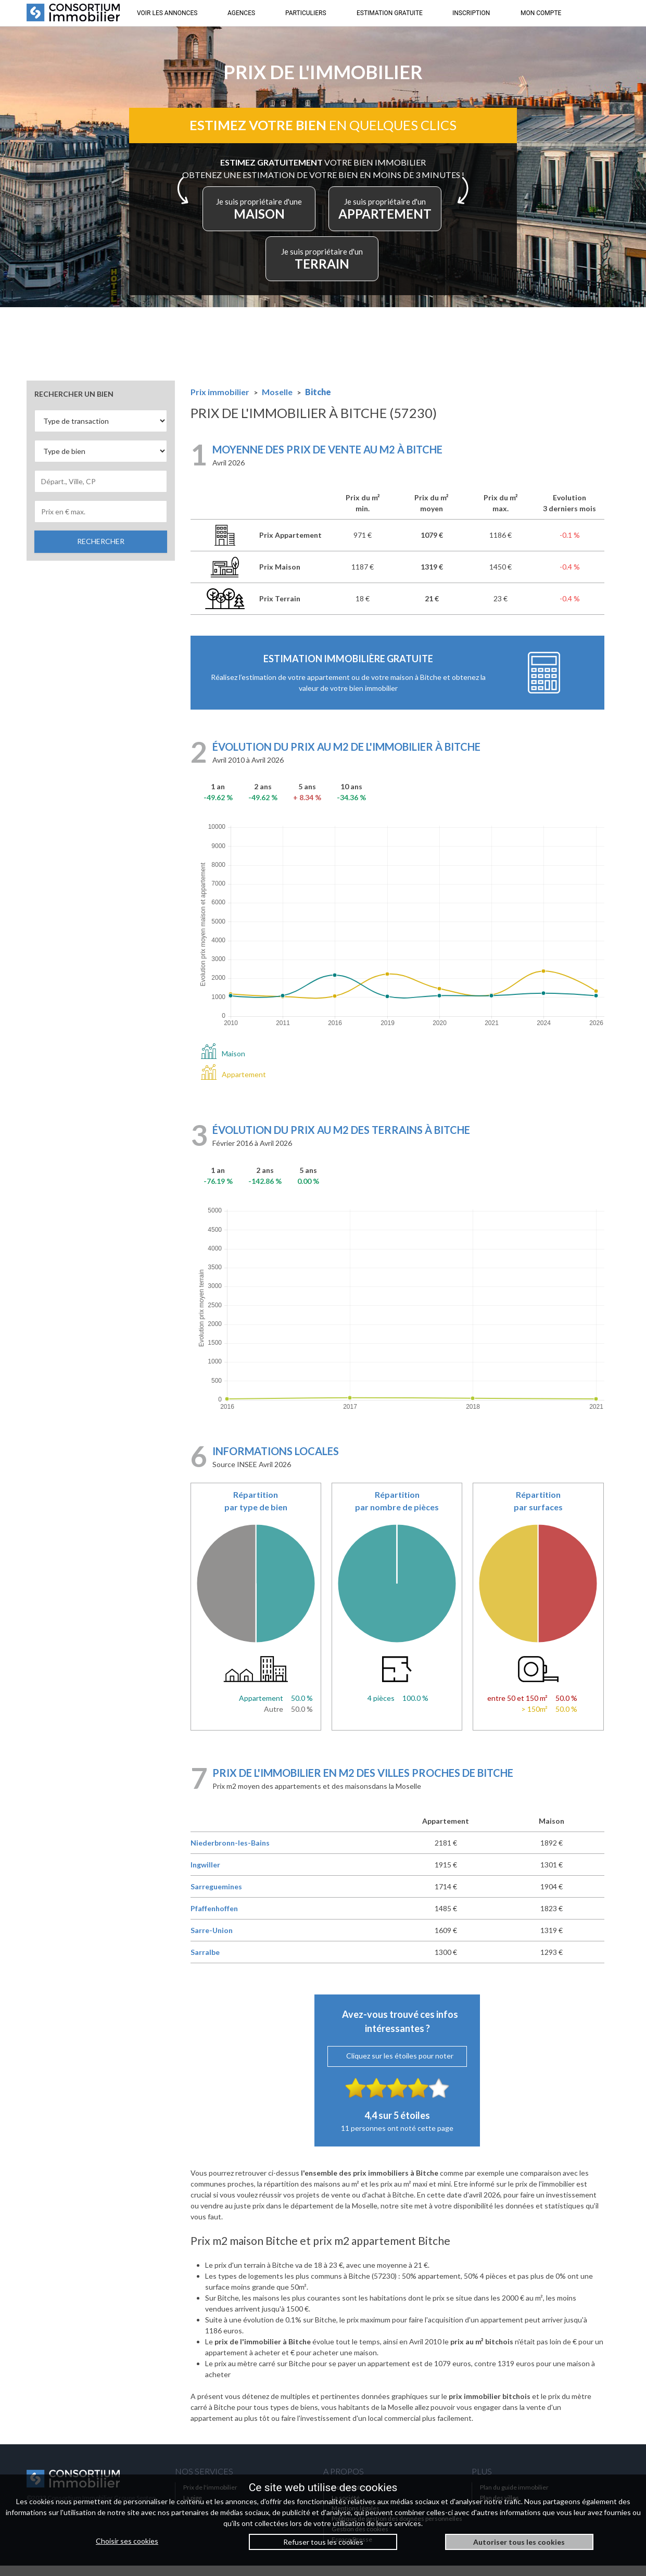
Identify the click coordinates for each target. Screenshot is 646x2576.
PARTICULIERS (305, 13)
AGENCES (241, 13)
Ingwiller (205, 1875)
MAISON (320, 217)
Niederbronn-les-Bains (230, 1853)
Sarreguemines (216, 1897)
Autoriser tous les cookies (519, 2541)
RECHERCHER (100, 552)
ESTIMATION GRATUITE (390, 13)
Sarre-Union (212, 1941)
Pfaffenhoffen (214, 1919)
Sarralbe (205, 1963)
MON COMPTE (541, 13)
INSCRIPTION (471, 13)
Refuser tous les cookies (323, 2541)
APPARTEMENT (277, 267)
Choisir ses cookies (127, 2540)
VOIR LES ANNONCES (167, 13)
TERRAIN (374, 267)
